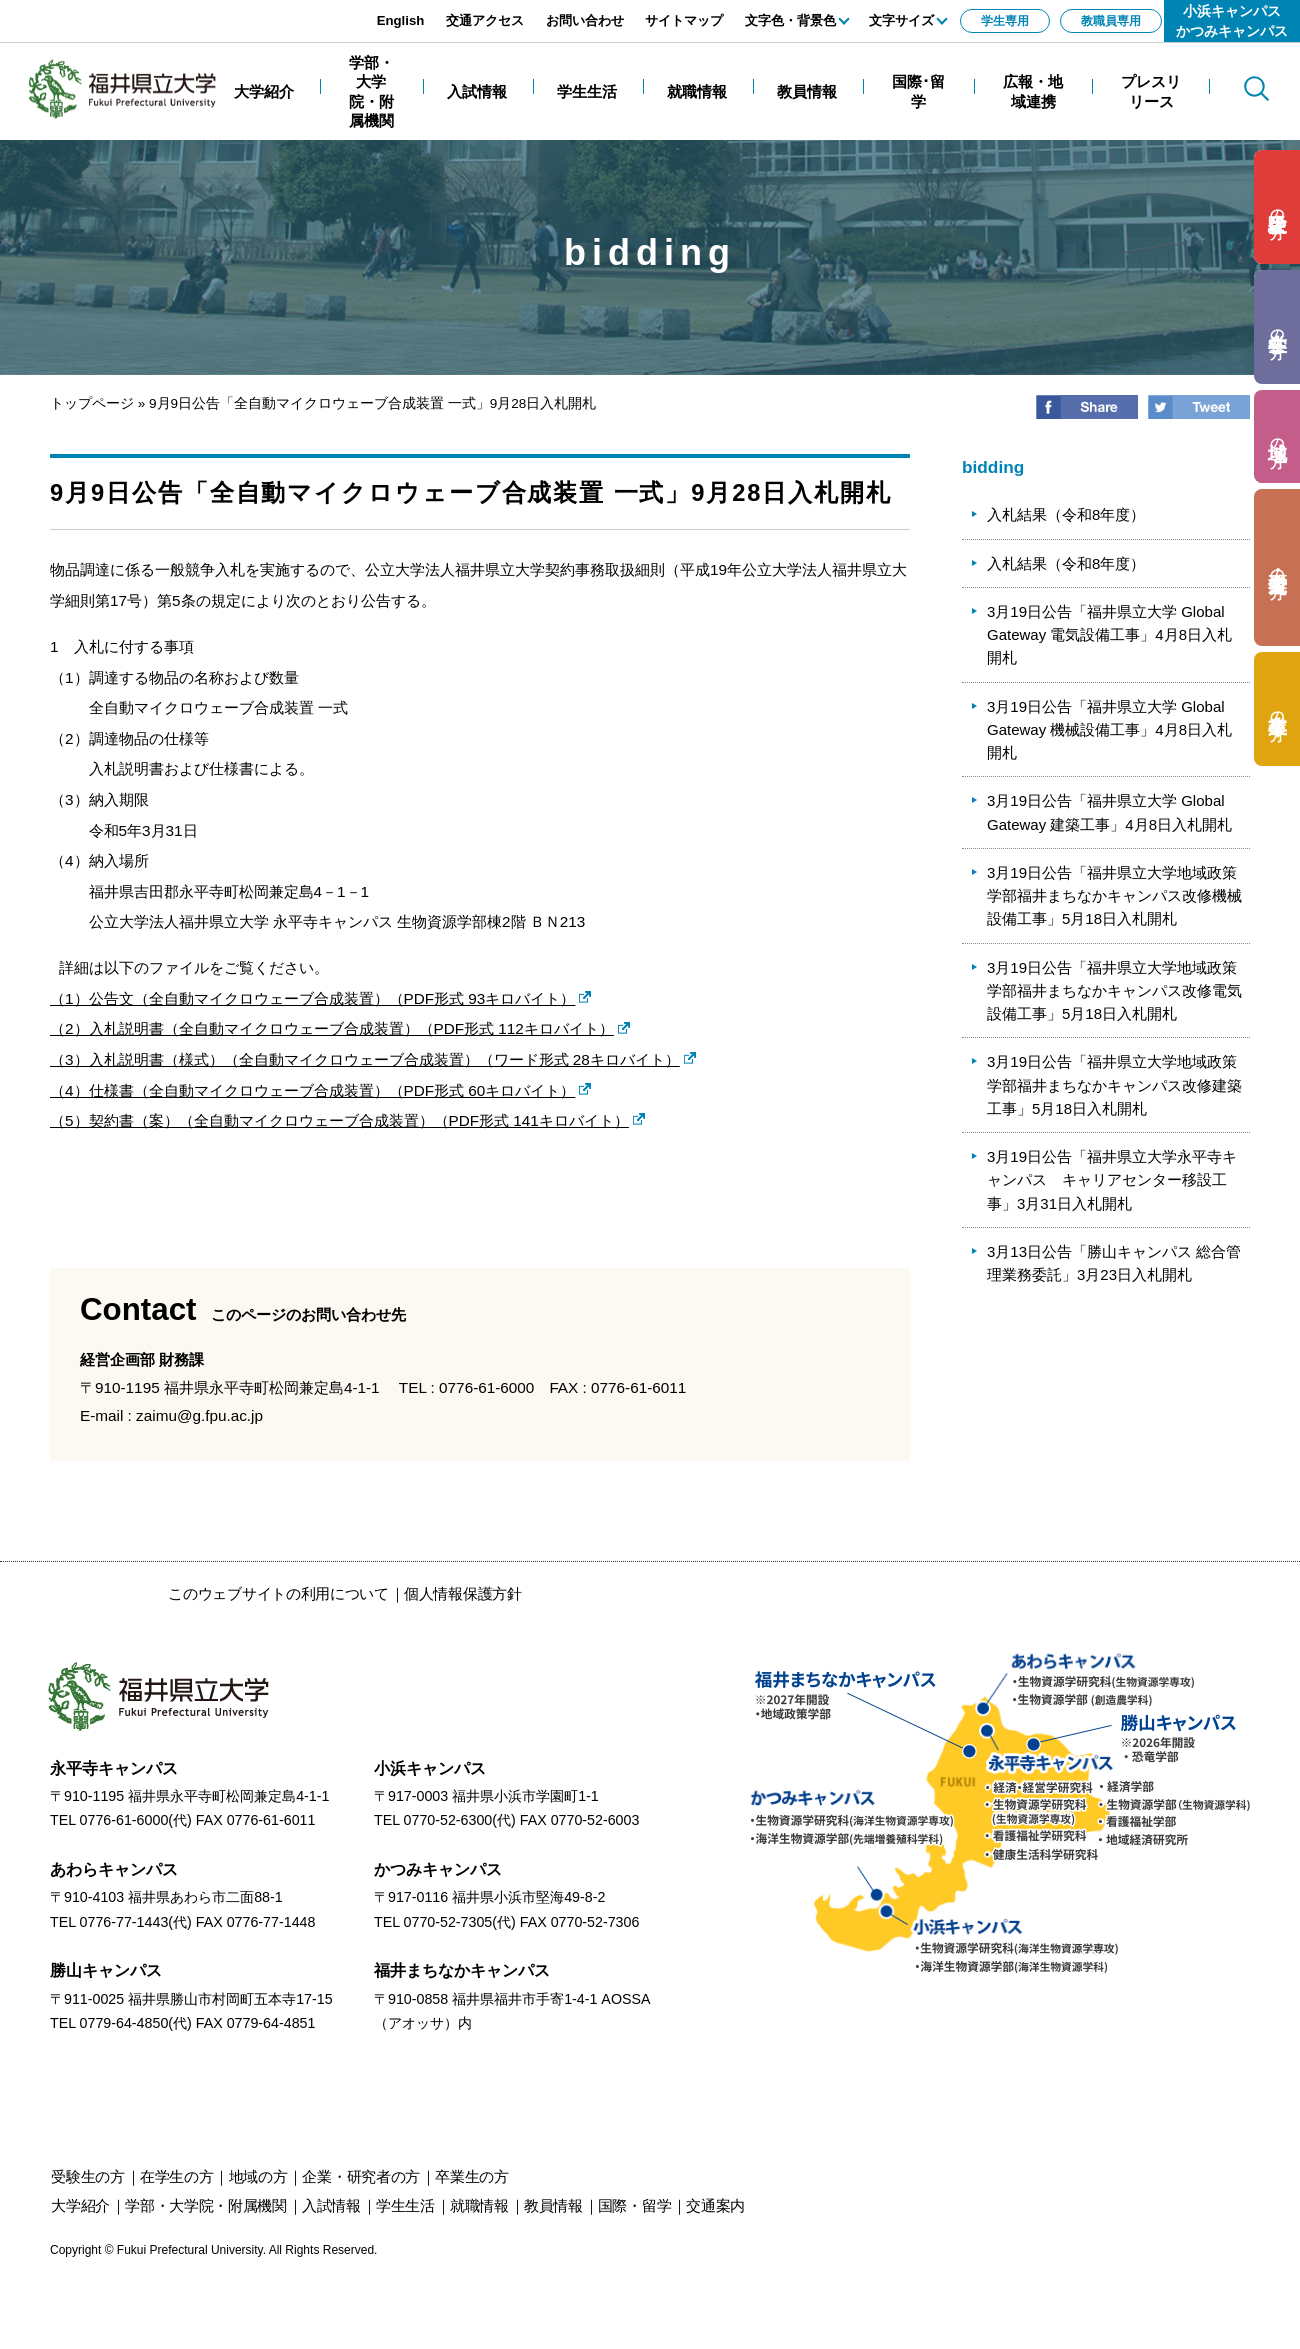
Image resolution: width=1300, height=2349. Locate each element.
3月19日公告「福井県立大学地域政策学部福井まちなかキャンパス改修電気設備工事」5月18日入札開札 (1114, 991)
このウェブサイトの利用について (278, 1593)
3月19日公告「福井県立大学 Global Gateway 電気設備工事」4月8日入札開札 (1109, 635)
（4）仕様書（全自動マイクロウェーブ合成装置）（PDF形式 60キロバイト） (312, 1090)
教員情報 (553, 2205)
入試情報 (331, 2205)
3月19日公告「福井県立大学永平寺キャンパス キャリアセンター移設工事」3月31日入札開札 (1112, 1180)
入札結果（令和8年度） (1066, 514)
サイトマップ (684, 20)
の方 (1277, 207)
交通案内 (715, 2205)
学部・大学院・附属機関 (206, 2205)
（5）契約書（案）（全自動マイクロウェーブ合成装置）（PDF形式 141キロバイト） (339, 1120)
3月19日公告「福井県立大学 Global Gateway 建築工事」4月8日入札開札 (1109, 812)
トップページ (92, 403)
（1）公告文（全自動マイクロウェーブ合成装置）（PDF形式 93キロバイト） (312, 998)
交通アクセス (485, 20)
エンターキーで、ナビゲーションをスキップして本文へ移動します (225, 10)
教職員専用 (1111, 21)
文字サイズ (901, 20)
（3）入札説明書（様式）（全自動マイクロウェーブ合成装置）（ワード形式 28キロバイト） (365, 1059)
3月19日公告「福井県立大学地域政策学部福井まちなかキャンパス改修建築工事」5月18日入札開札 (1114, 1085)
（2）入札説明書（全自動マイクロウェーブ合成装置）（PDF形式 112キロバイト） (332, 1028)
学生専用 (1005, 21)
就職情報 (479, 2205)
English (401, 20)
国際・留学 (635, 2205)
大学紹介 (80, 2205)
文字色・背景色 (790, 20)
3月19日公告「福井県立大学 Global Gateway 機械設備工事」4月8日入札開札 (1109, 730)
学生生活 (405, 2205)
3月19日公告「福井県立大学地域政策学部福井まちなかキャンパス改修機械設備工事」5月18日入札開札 (1114, 896)
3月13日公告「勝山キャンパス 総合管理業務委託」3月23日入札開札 (1114, 1263)
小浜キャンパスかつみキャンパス (1232, 21)
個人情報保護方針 (463, 1593)
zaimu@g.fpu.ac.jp (199, 1415)
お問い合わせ (585, 20)
